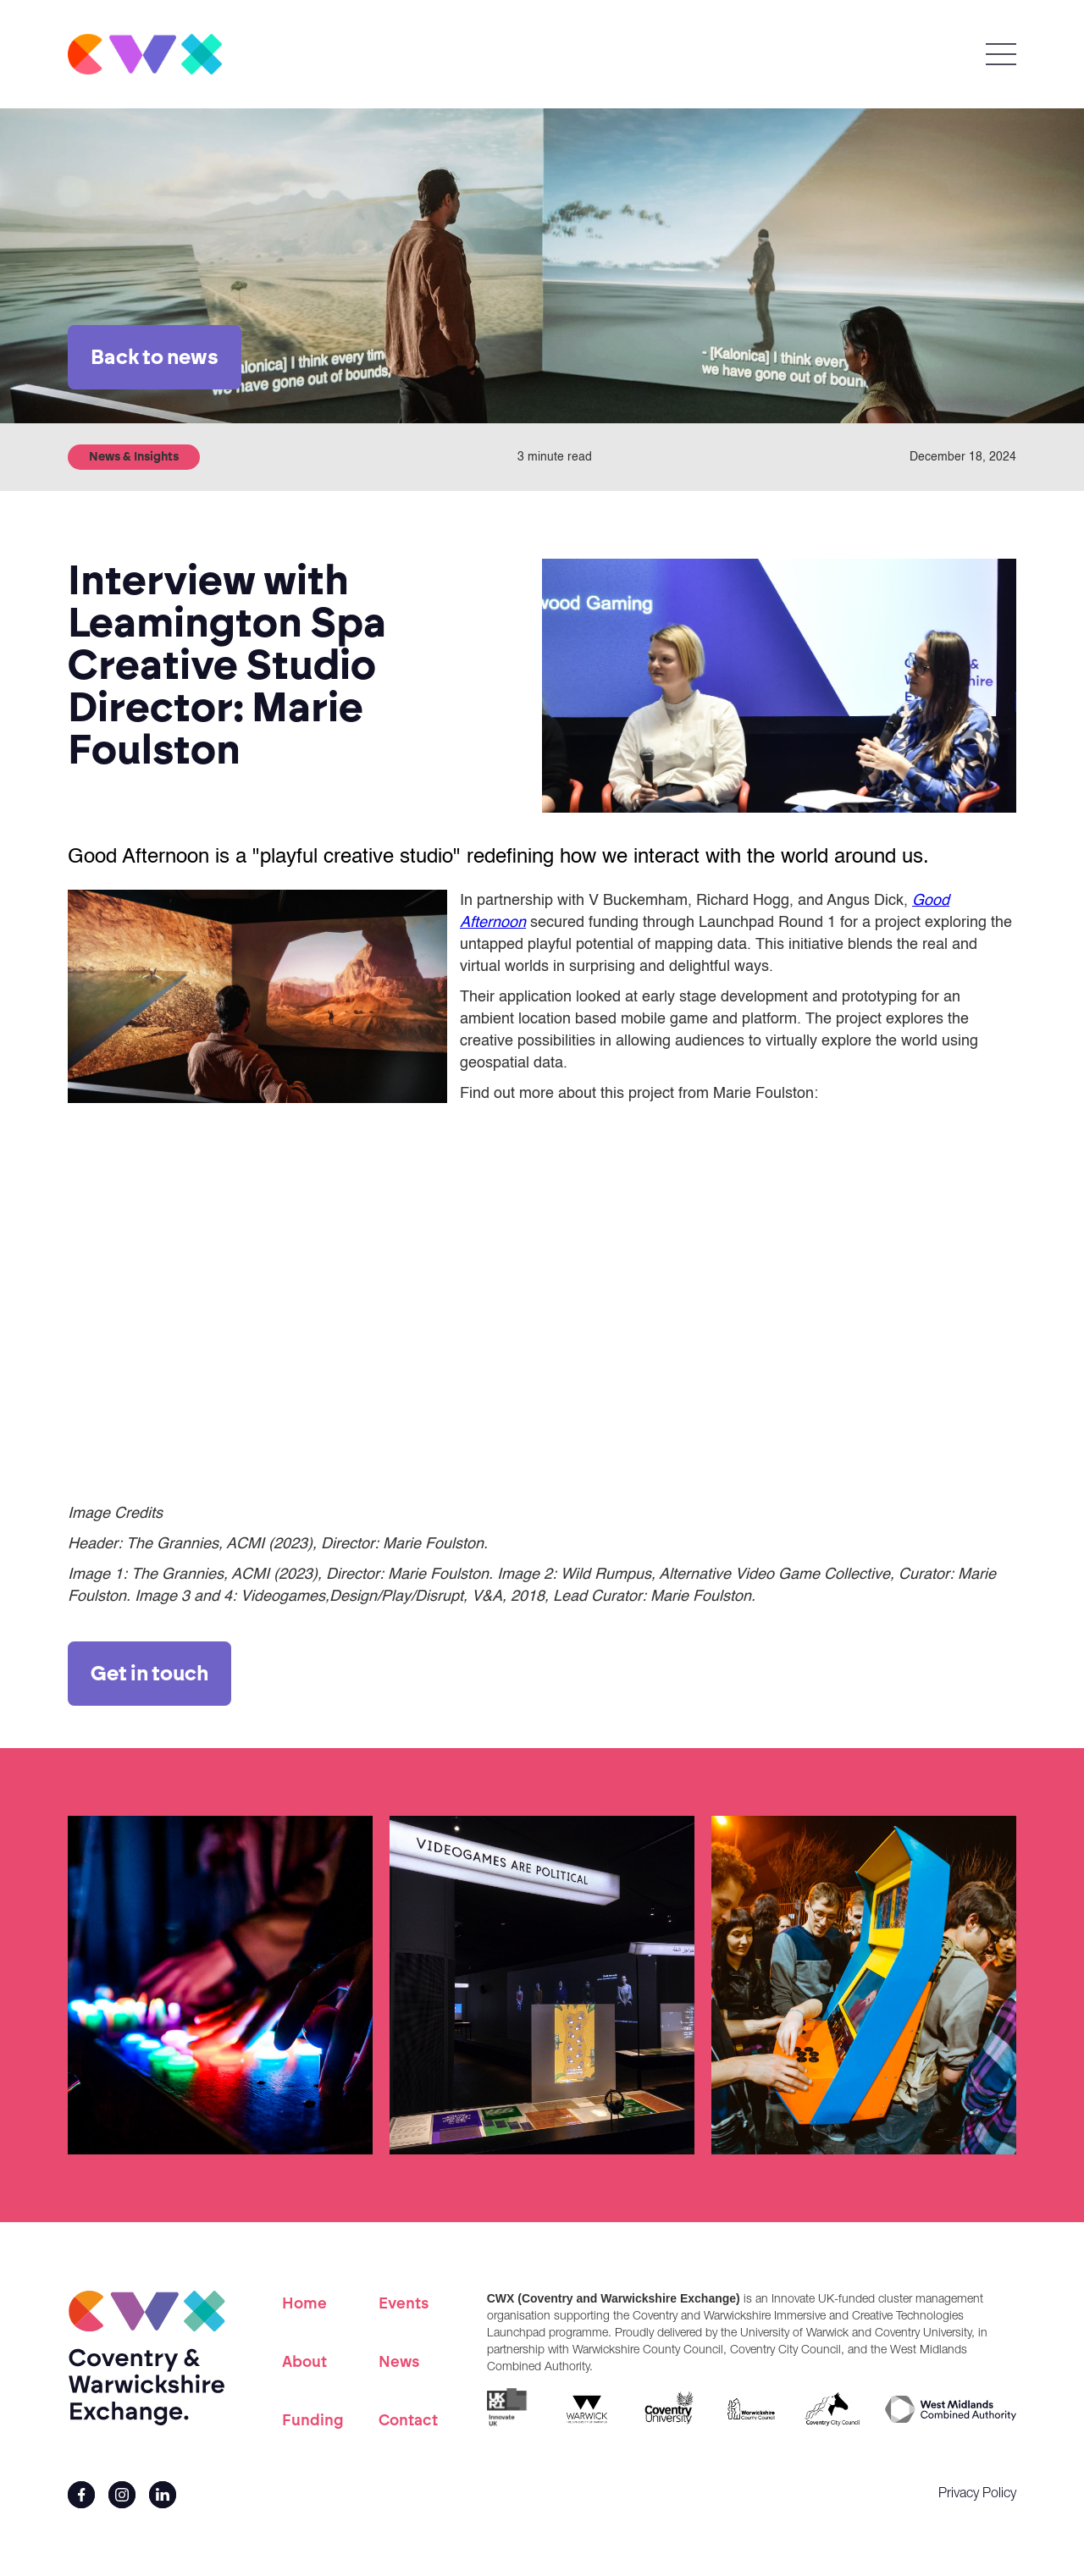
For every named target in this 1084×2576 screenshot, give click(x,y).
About (304, 2362)
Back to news (154, 357)
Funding (313, 2420)
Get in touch (149, 1673)
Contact (408, 2420)
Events (404, 2303)
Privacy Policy (977, 2495)
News (399, 2362)
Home (304, 2303)
